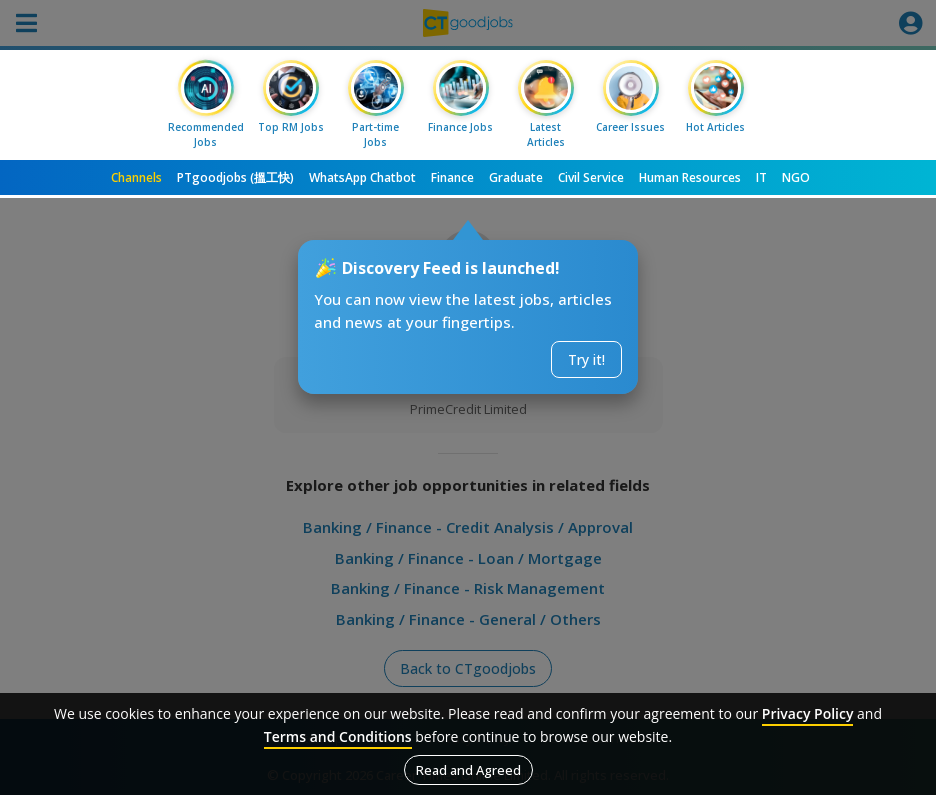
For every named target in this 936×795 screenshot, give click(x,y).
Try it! (586, 359)
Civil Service (591, 177)
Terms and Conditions (338, 736)
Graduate (516, 177)
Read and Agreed (468, 770)
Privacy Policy (808, 713)
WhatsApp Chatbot (362, 177)
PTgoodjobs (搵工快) (235, 177)
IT (761, 177)
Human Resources (690, 177)
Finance (452, 177)
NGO (796, 177)
